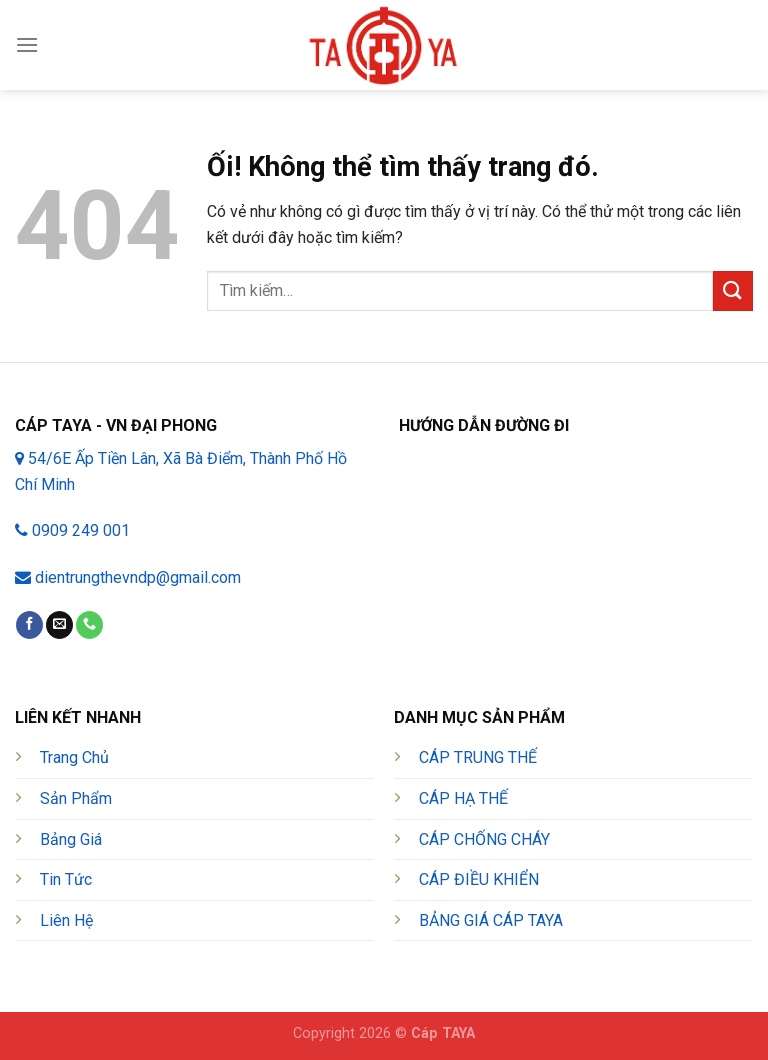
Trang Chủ (74, 757)
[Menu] (27, 44)
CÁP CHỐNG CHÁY (484, 839)
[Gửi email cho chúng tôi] (59, 625)
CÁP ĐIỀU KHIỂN (479, 879)
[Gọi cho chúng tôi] (89, 625)
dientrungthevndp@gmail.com (128, 577)
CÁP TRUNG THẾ (478, 757)
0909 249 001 (72, 530)
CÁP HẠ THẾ (463, 798)
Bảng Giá (71, 839)
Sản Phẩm (76, 798)
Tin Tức (66, 879)
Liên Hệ (66, 920)
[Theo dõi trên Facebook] (29, 625)
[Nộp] (733, 290)
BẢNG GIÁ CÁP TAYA (491, 920)
